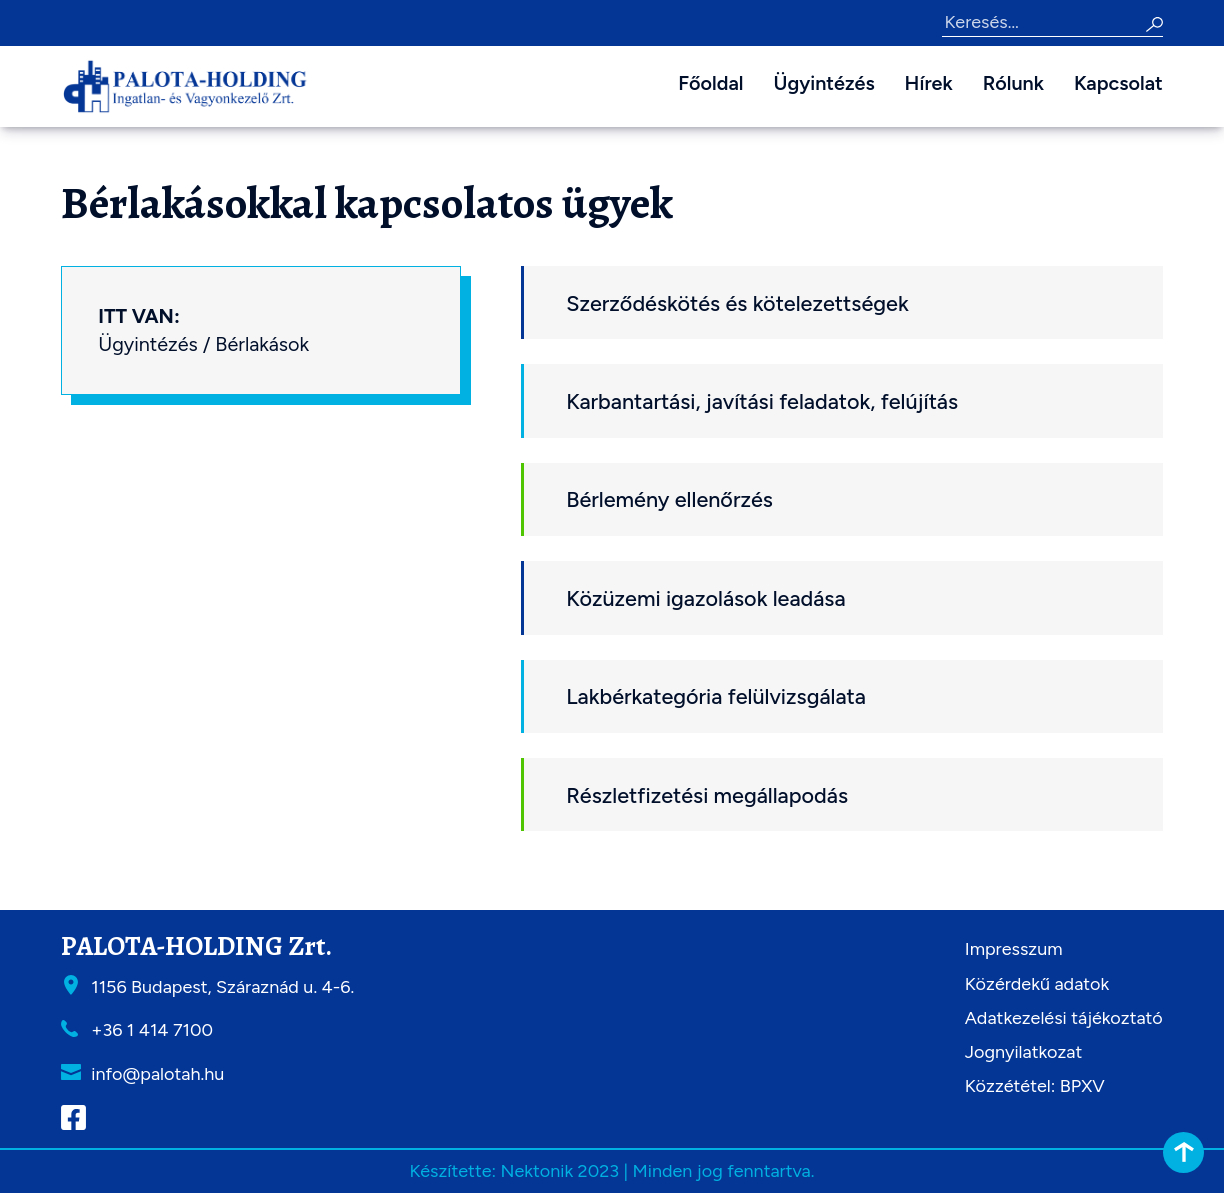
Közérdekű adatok (1037, 984)
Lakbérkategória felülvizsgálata (716, 696)
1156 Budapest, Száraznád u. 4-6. (222, 987)
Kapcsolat (1118, 83)
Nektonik (536, 1171)
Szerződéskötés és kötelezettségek (737, 303)
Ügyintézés (823, 83)
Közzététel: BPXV (1035, 1086)
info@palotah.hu (157, 1074)
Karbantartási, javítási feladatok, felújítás (762, 401)
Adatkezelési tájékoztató (1064, 1018)
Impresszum (1014, 949)
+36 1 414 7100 (152, 1030)
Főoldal (710, 83)
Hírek (929, 83)
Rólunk (1013, 83)
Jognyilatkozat (1024, 1052)
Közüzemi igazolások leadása (705, 598)
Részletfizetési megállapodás (707, 795)
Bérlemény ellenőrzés (669, 499)
